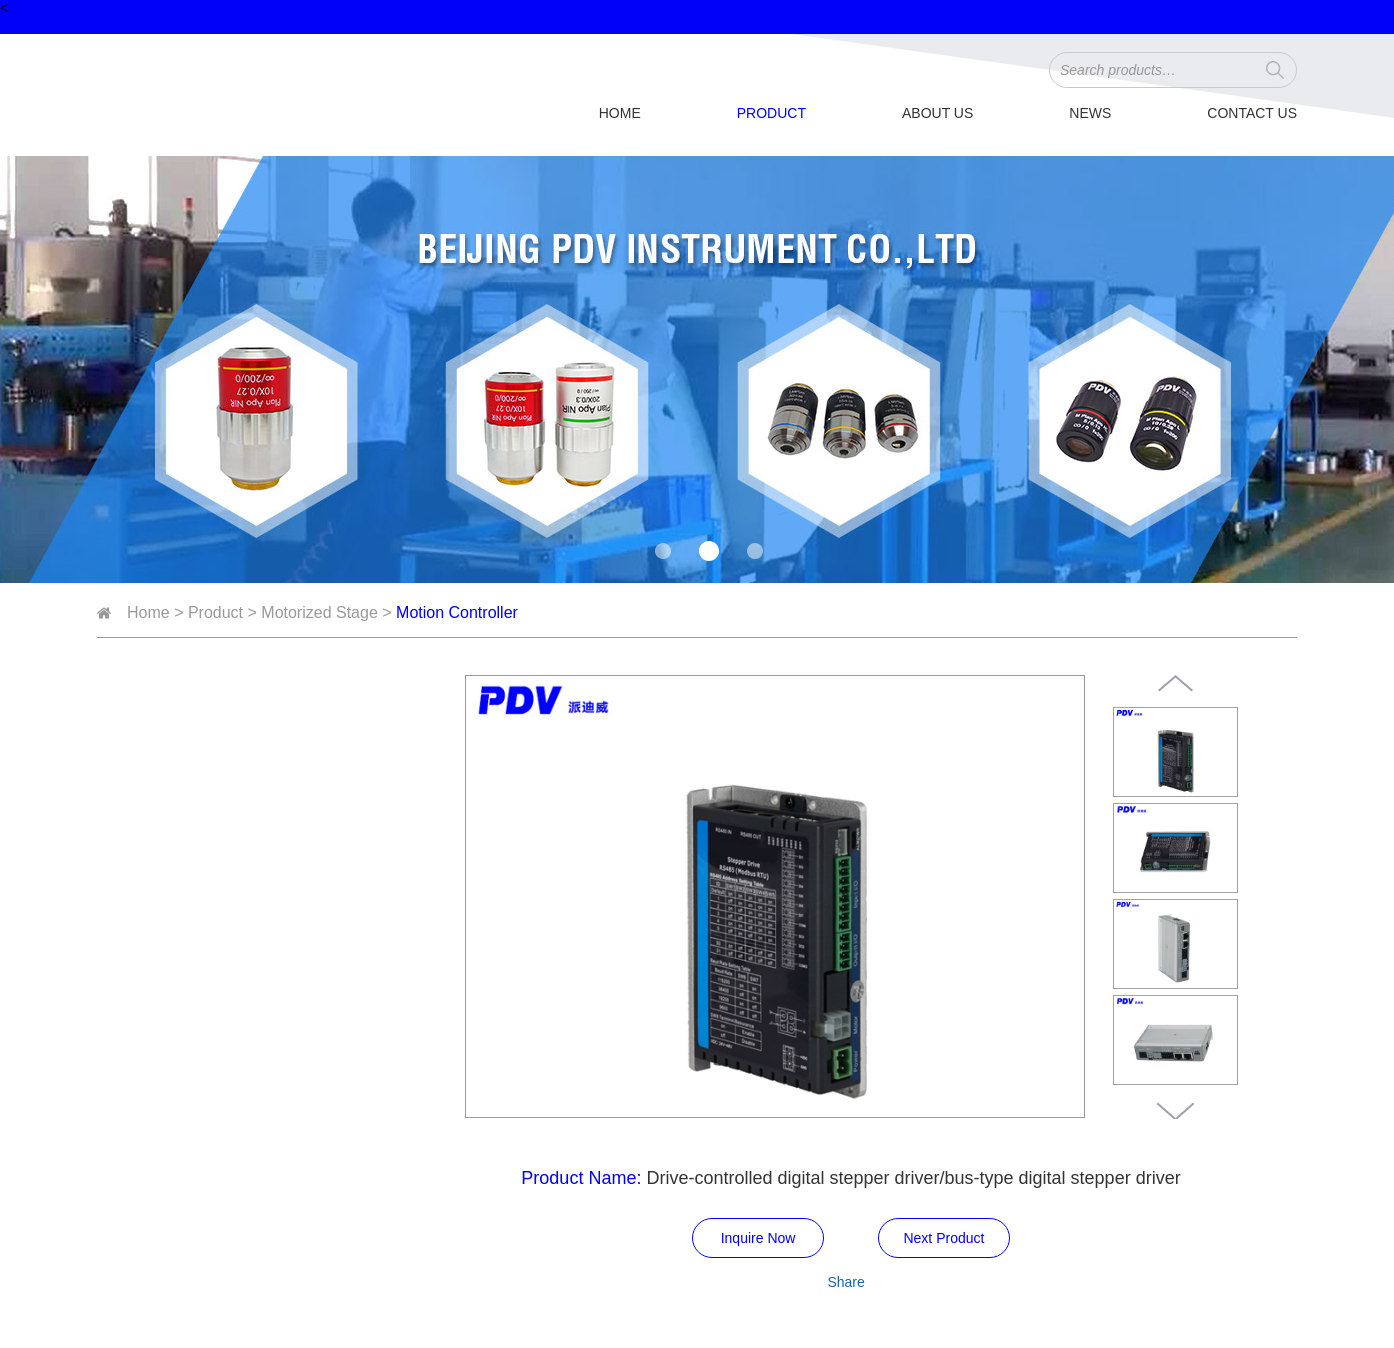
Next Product (943, 1238)
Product (771, 113)
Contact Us (1252, 113)
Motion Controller (457, 612)
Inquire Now (758, 1238)
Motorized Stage (319, 612)
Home (620, 113)
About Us (937, 113)
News (1090, 113)
